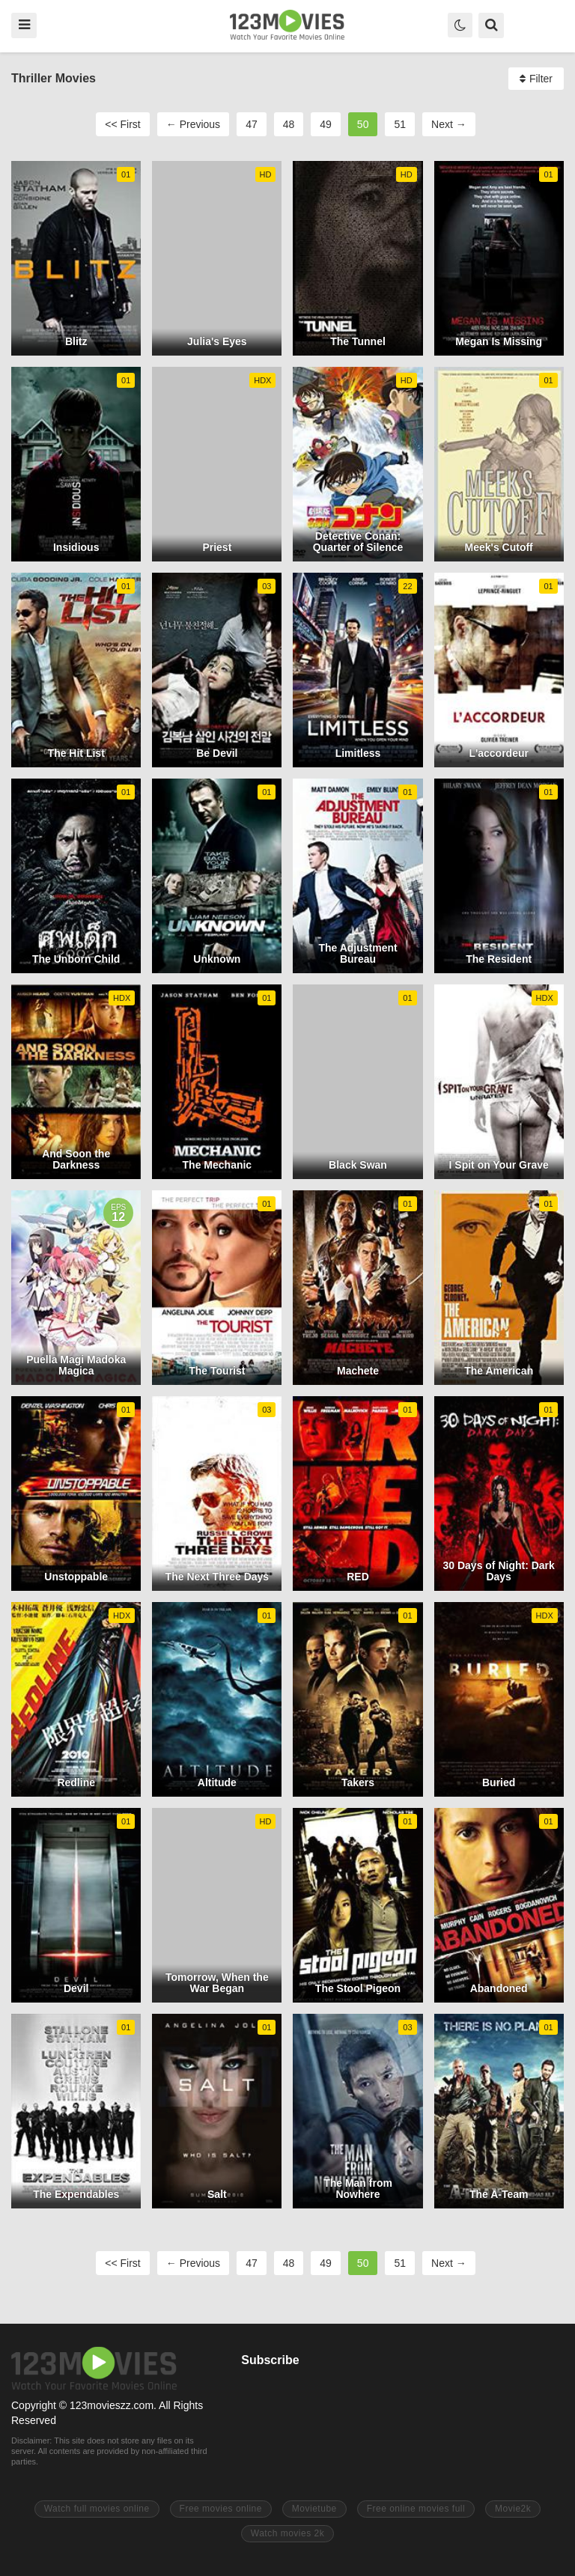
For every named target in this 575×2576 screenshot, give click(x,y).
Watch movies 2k (287, 2533)
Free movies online (221, 2508)
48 (289, 124)
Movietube (314, 2508)
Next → (448, 124)
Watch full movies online (97, 2508)
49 (326, 124)
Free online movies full (416, 2508)
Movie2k (513, 2508)
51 (400, 124)
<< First (122, 124)
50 (363, 124)
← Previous (193, 124)
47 (252, 124)
